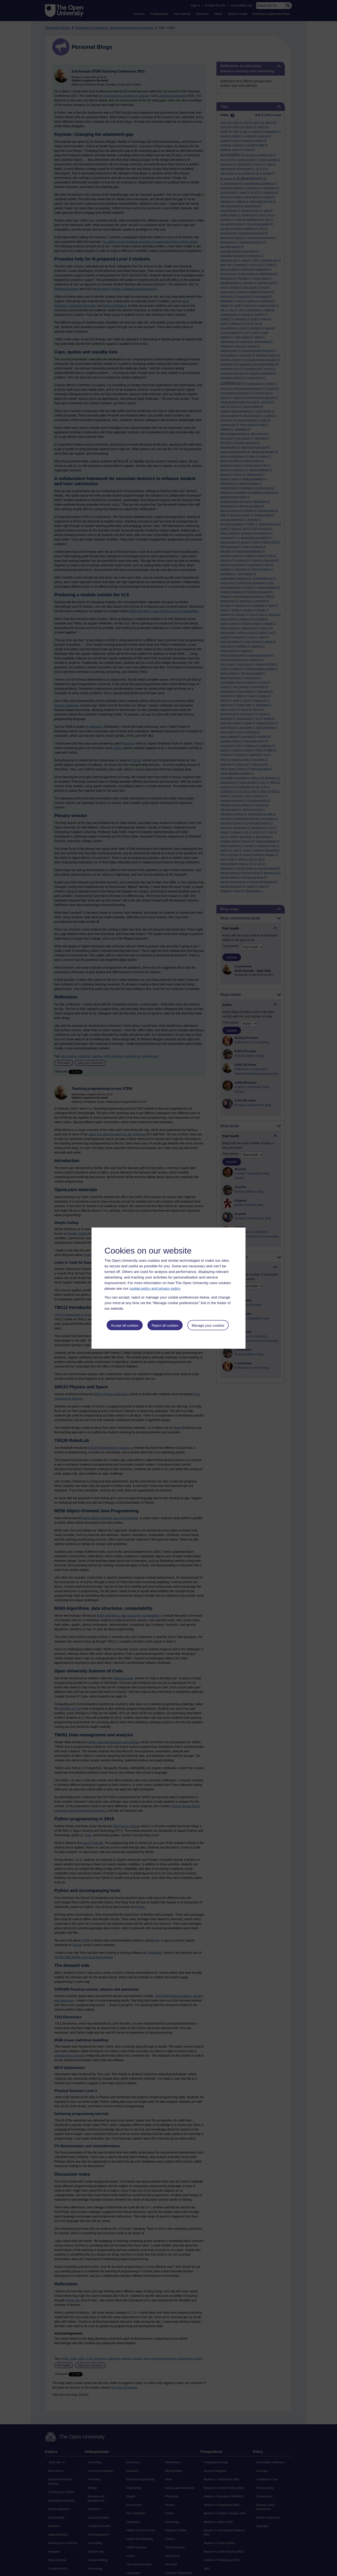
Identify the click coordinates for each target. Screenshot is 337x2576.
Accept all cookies (124, 1325)
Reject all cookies (165, 1325)
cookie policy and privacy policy (154, 1288)
